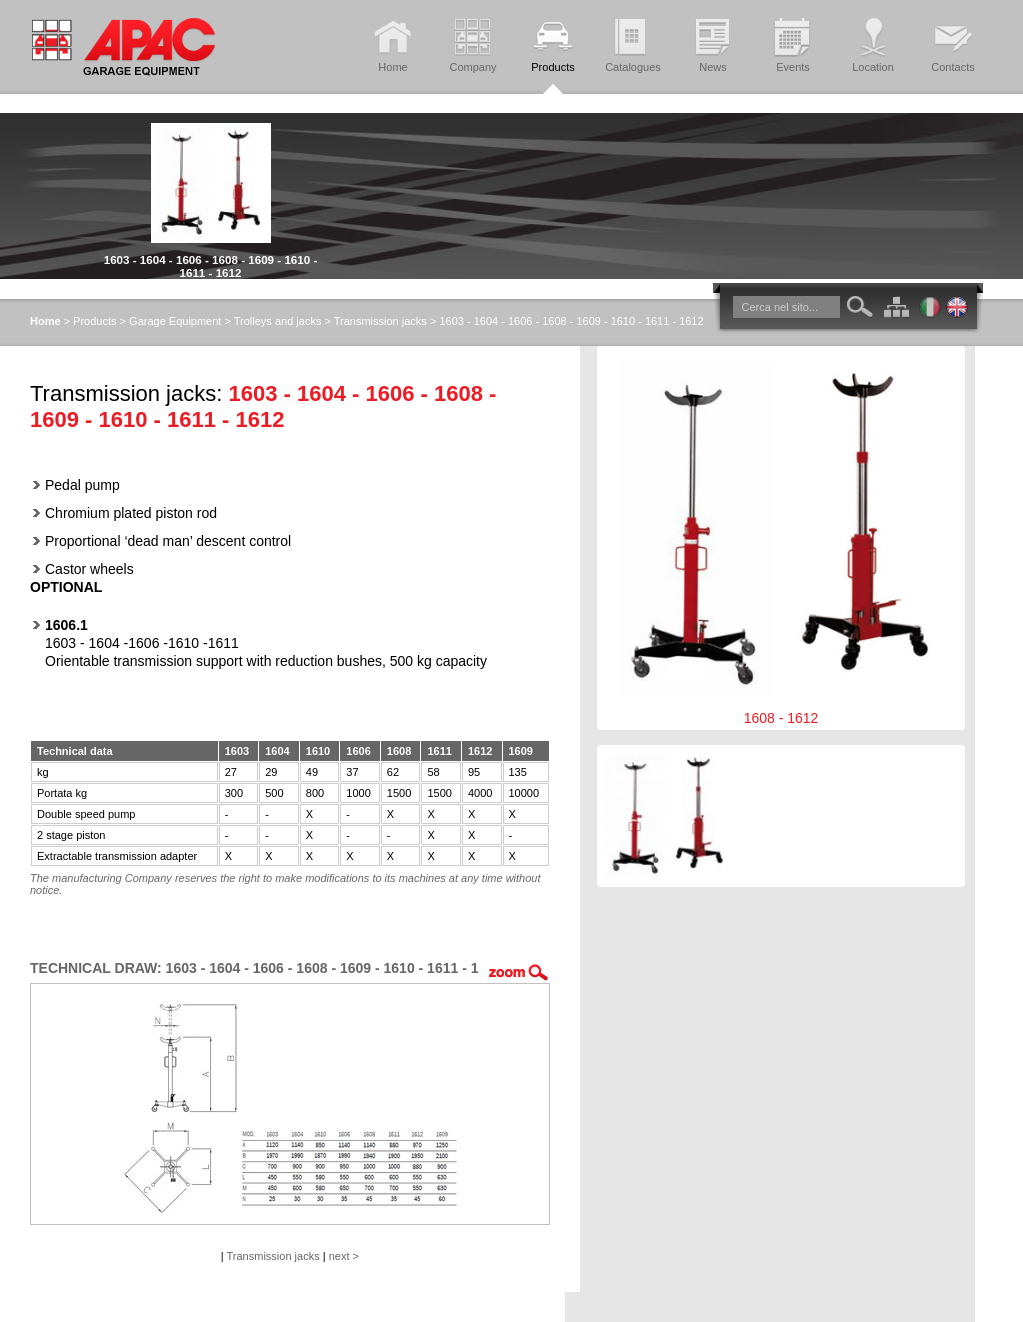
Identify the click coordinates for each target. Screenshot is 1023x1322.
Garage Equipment (175, 321)
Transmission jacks (380, 321)
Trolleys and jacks (278, 321)
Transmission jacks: (126, 393)
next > (344, 1256)
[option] (210, 196)
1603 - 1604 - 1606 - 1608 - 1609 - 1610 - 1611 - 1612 (211, 266)
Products (94, 321)
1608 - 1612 (781, 538)
